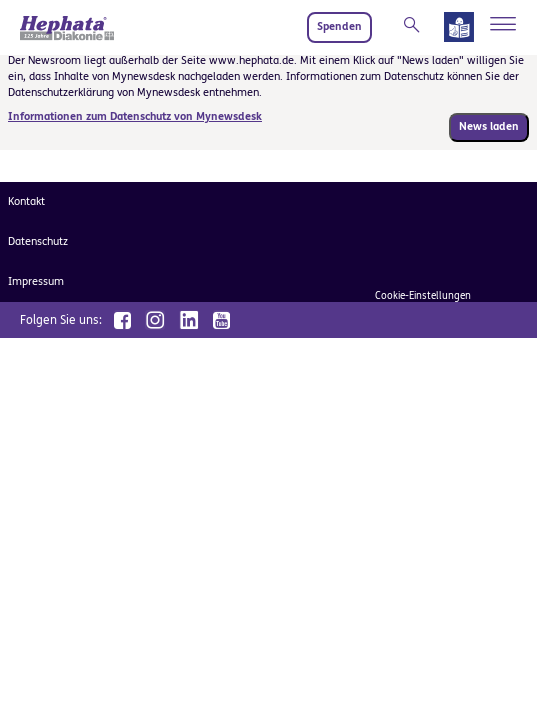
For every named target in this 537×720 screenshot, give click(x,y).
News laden (489, 126)
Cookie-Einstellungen (423, 296)
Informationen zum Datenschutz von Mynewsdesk (135, 116)
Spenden (339, 26)
